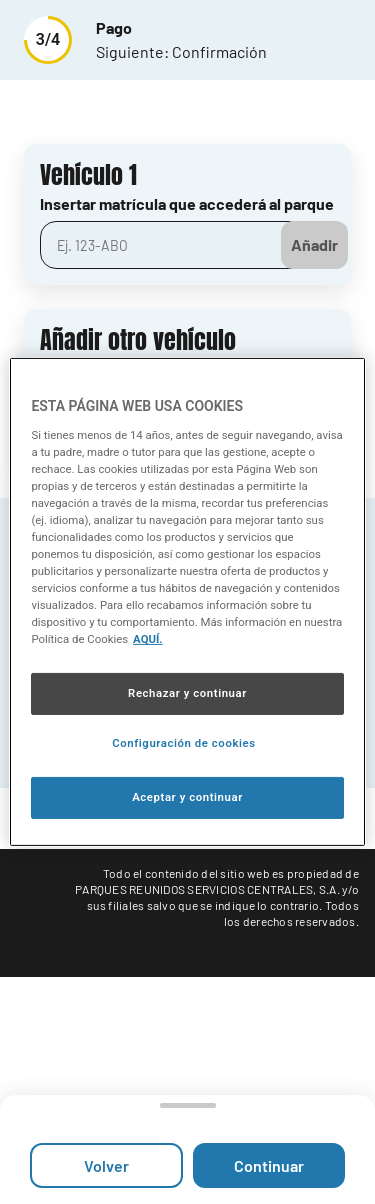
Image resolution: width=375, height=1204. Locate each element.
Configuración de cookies (183, 743)
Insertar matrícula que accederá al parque (187, 203)
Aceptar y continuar (187, 797)
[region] (187, 602)
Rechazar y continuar (187, 693)
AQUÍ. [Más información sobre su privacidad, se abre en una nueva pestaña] (148, 639)
